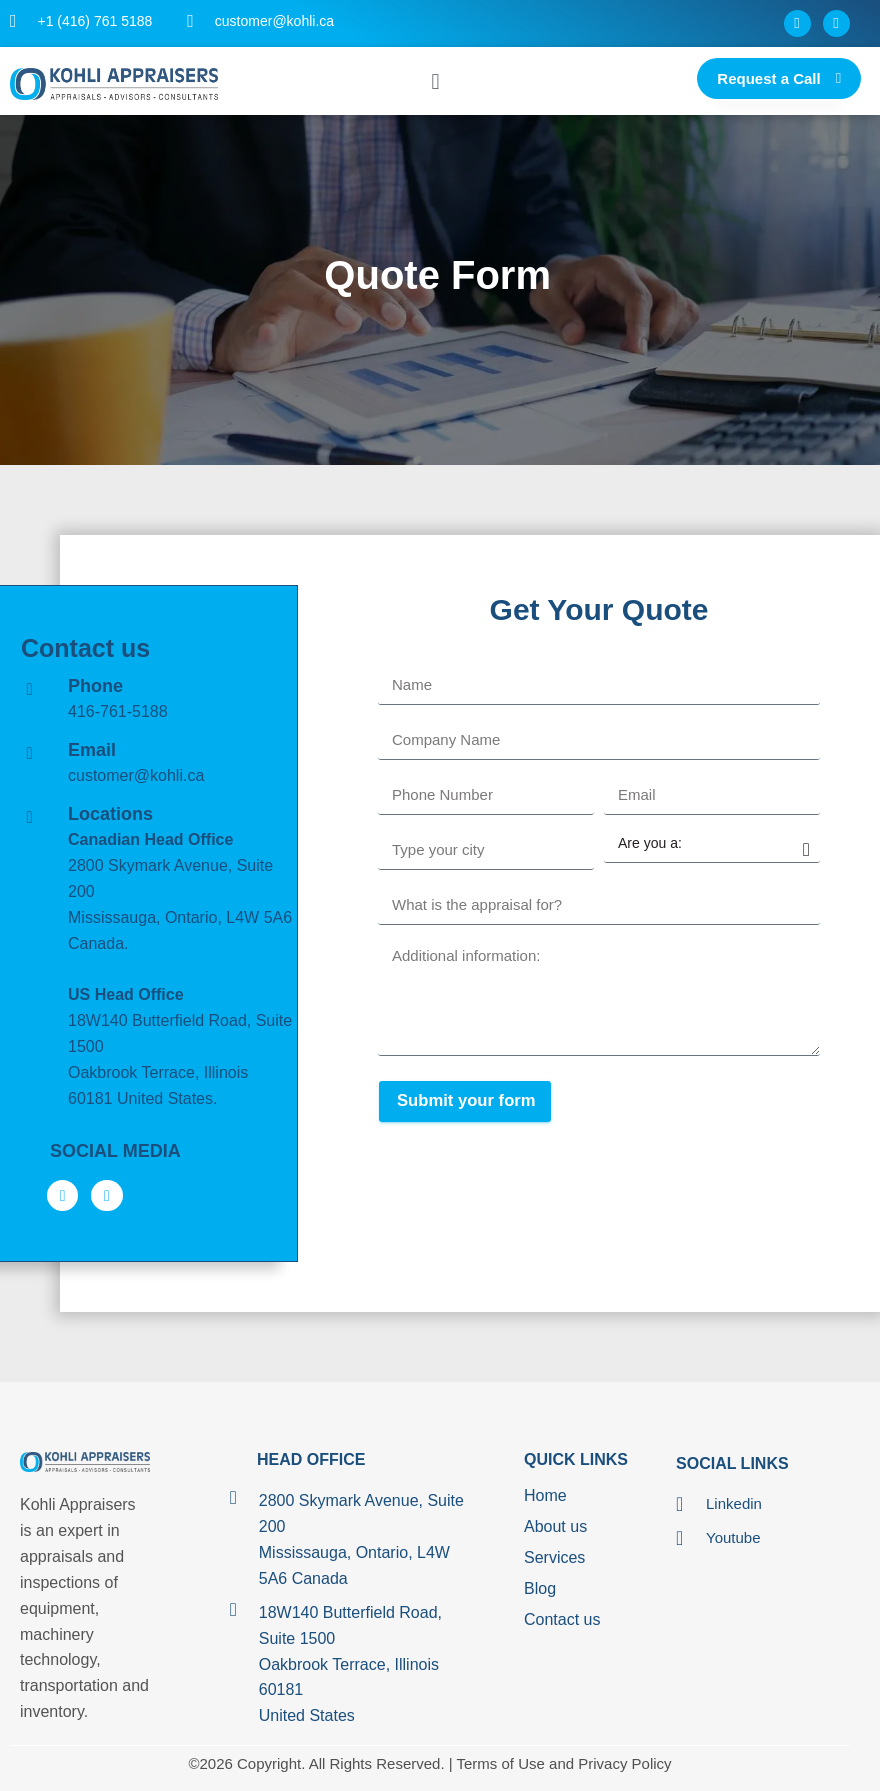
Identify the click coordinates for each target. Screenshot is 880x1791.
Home (545, 1496)
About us (555, 1527)
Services (554, 1558)
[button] (435, 81)
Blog (540, 1589)
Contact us (562, 1620)
